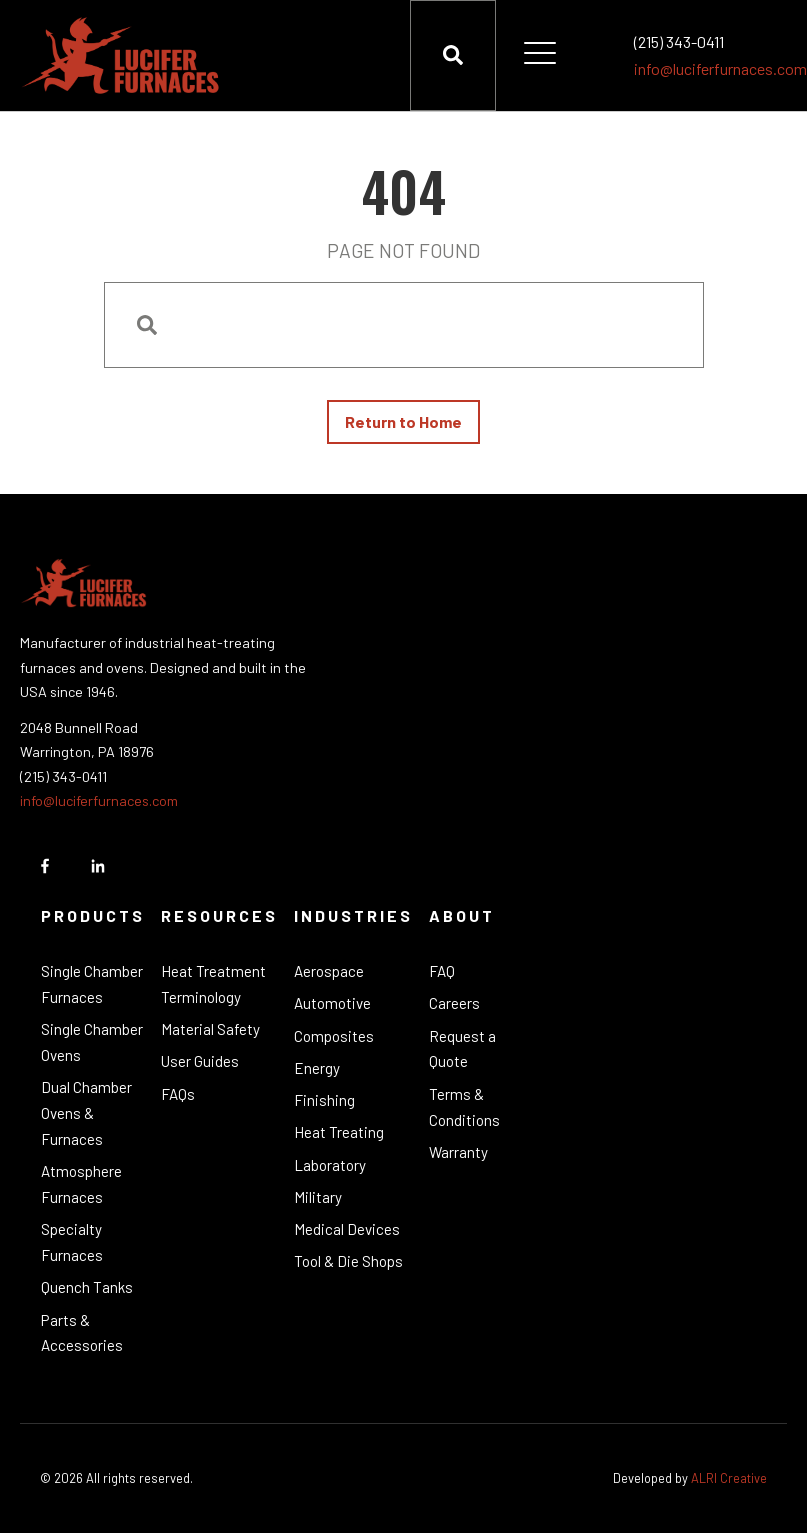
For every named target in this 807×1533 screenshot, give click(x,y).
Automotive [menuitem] (332, 1003)
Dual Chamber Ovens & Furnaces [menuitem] (86, 1113)
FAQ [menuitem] (442, 971)
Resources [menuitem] (219, 915)
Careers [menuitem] (454, 1003)
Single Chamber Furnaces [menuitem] (92, 984)
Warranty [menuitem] (458, 1152)
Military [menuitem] (318, 1197)
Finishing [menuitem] (324, 1100)
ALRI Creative (729, 1478)
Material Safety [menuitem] (210, 1029)
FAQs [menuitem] (178, 1094)
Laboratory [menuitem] (330, 1165)
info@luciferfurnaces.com (720, 68)
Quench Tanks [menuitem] (87, 1287)
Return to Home (404, 421)
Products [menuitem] (93, 915)
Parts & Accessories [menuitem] (82, 1333)
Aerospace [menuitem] (329, 971)
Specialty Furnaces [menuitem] (72, 1242)
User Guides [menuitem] (200, 1061)
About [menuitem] (462, 915)
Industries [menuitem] (353, 915)
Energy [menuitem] (317, 1068)
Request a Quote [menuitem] (462, 1049)
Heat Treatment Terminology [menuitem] (213, 984)
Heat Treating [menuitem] (339, 1132)
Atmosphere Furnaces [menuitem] (81, 1184)
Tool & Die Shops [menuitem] (348, 1261)
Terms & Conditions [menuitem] (464, 1107)
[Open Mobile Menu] (540, 55)
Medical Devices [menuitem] (347, 1229)
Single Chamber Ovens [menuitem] (92, 1042)
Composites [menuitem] (334, 1036)
